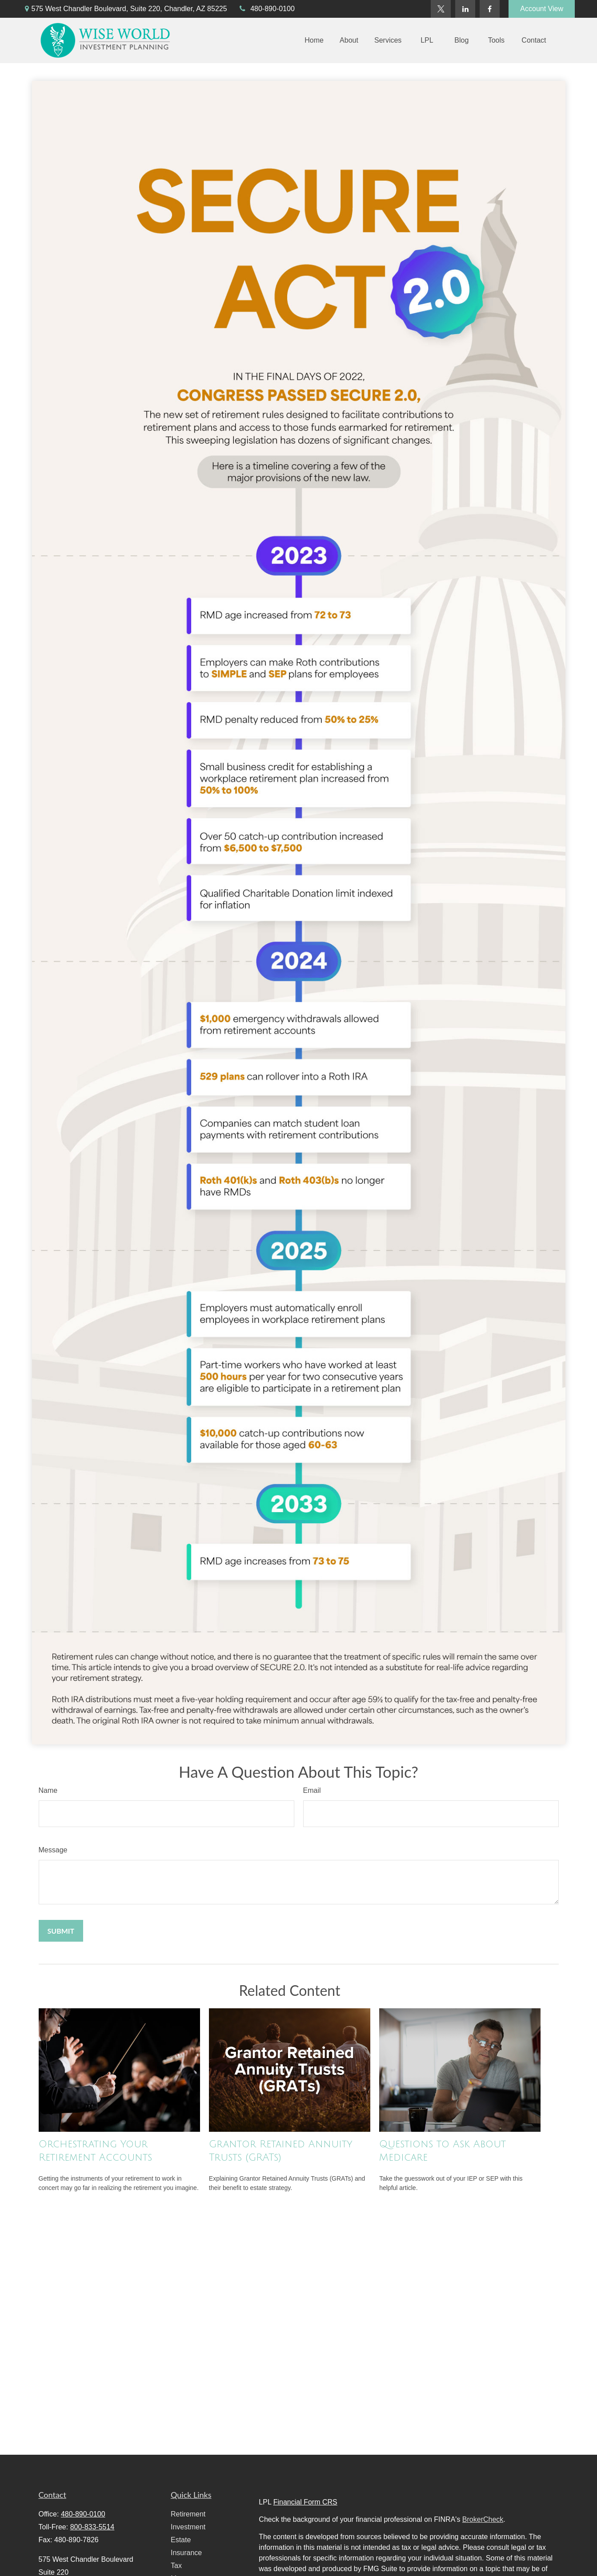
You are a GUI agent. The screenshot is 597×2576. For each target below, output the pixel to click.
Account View (541, 8)
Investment (188, 2527)
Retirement (188, 2514)
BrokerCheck (482, 2519)
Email (312, 1790)
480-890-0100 (266, 8)
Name (48, 1790)
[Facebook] (490, 9)
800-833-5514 (92, 2527)
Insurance (186, 2552)
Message (53, 1850)
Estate (181, 2540)
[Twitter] (441, 9)
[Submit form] (61, 1931)
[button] (314, 41)
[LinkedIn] (465, 9)
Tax (176, 2565)
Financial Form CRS (305, 2502)
